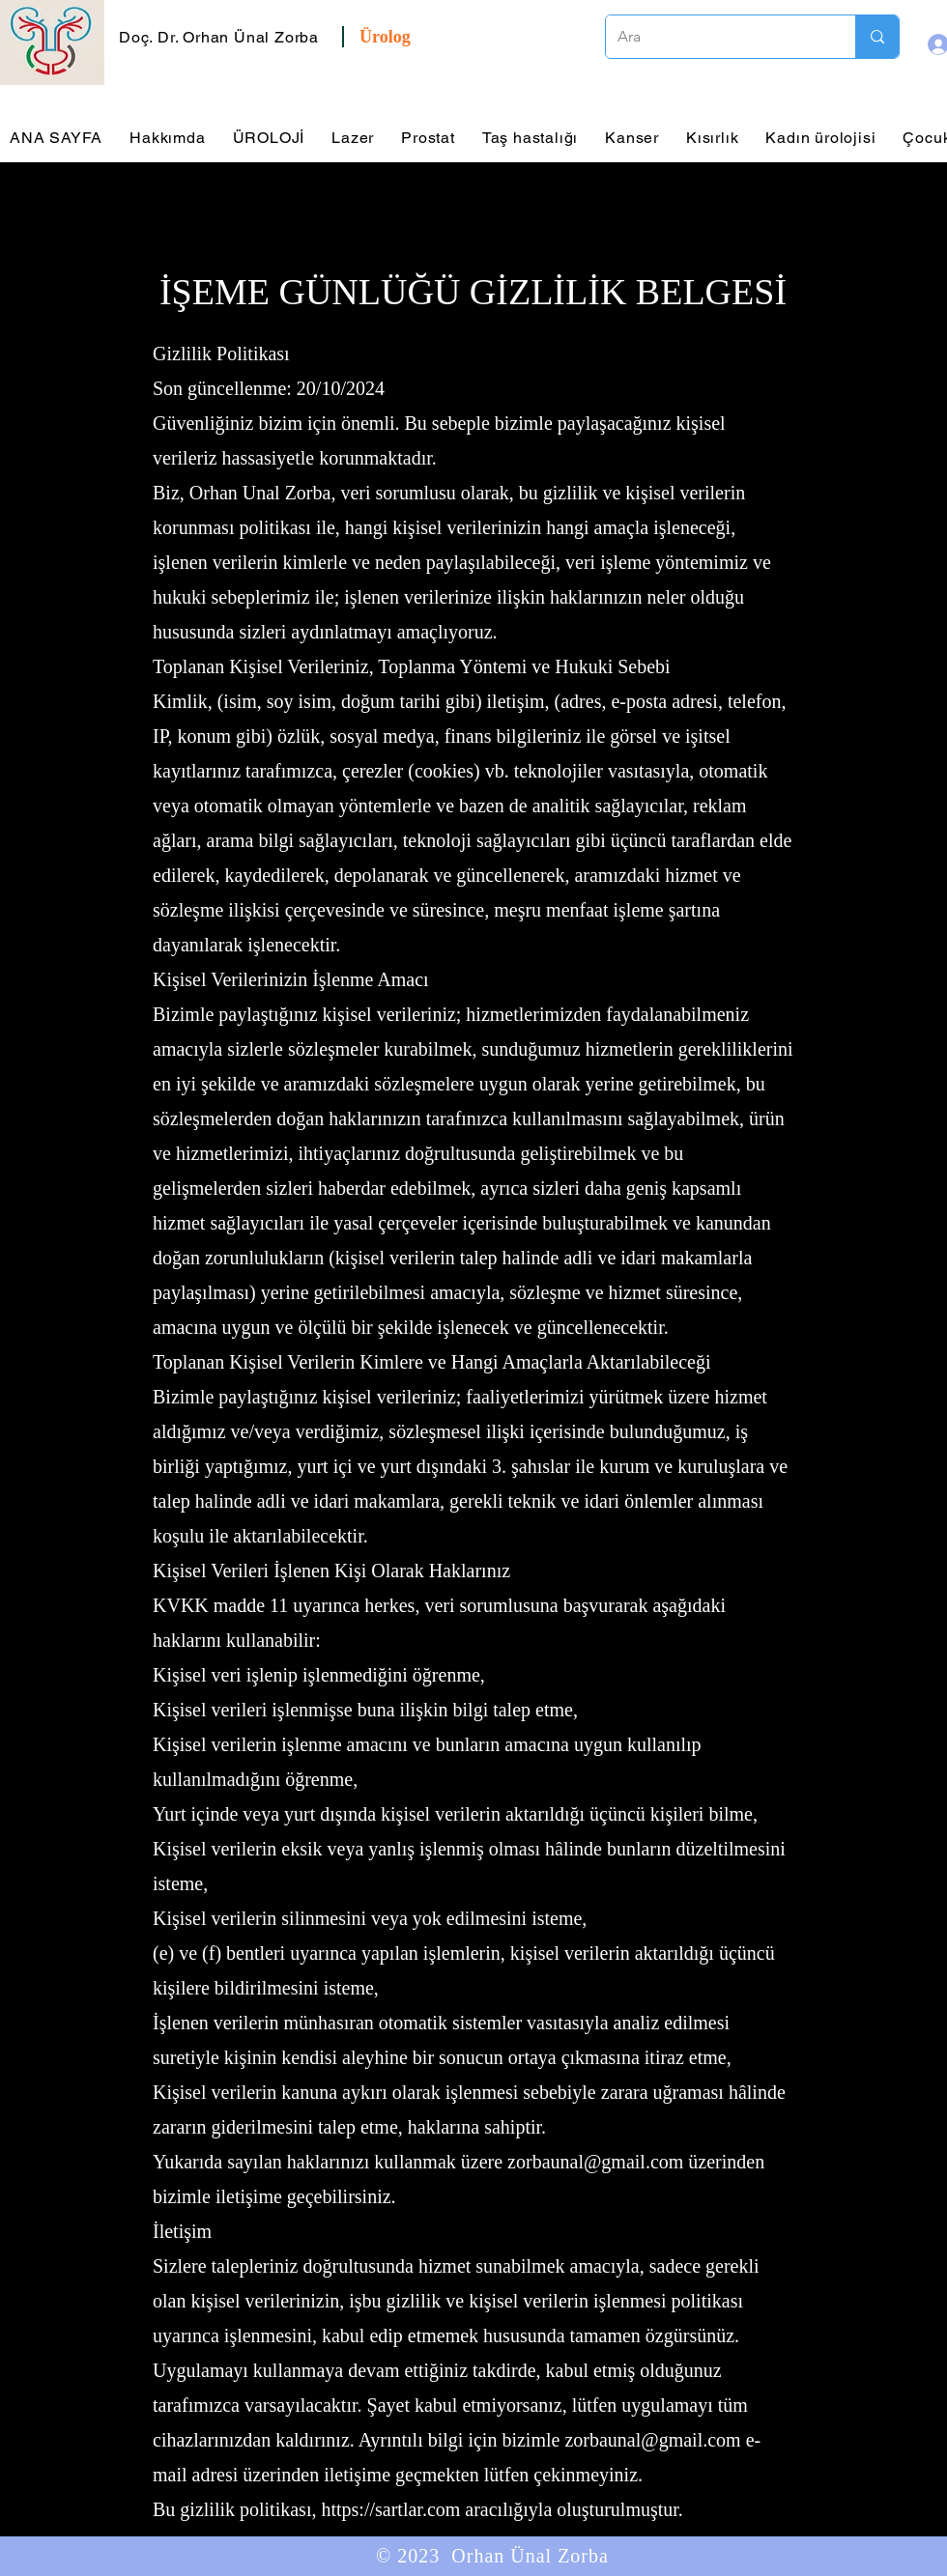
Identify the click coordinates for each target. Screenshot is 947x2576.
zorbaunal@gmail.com (595, 2161)
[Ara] (716, 36)
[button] (221, 37)
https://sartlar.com (390, 2509)
